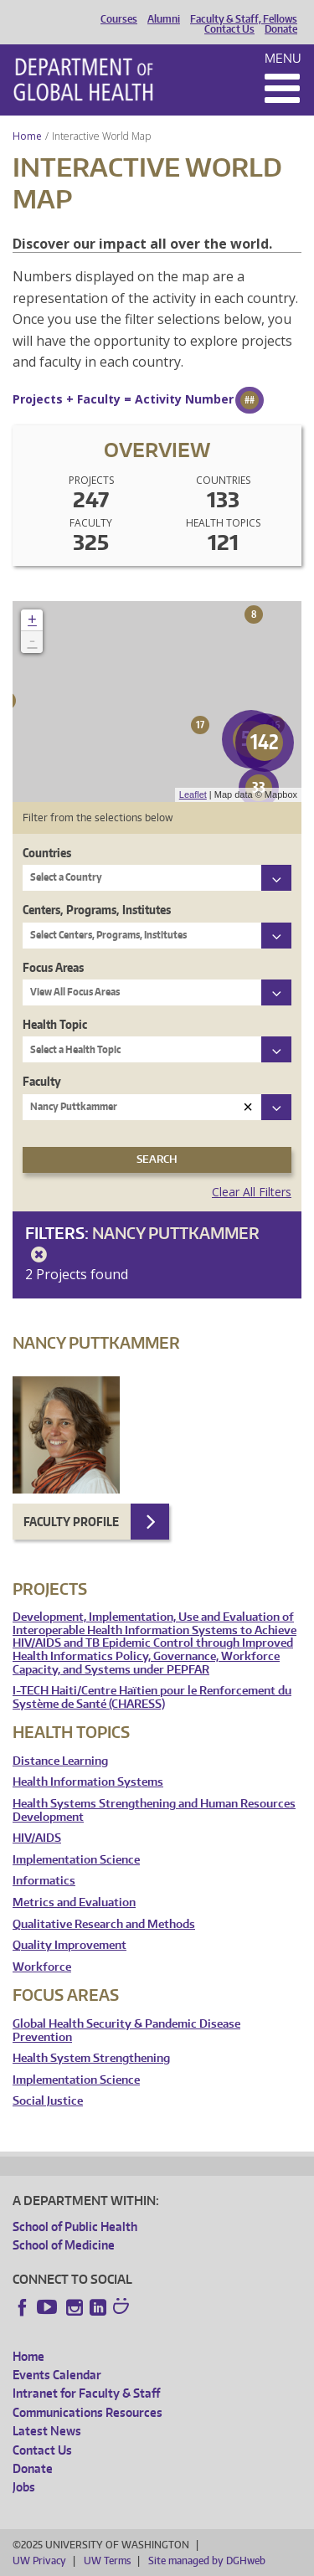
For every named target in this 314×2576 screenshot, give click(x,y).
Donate (281, 29)
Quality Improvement (69, 1945)
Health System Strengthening (91, 2058)
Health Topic (55, 1024)
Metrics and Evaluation (74, 1902)
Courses (118, 19)
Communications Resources (87, 2412)
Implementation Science (76, 1860)
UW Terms (107, 2560)
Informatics (44, 1880)
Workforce (42, 1967)
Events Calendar (57, 2375)
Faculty (42, 1081)
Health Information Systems (88, 1782)
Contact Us (229, 29)
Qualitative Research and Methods (104, 1924)
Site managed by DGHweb (206, 2560)
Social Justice (48, 2101)
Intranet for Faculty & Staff (86, 2393)
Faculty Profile (71, 1521)
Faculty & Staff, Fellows (243, 19)
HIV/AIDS (37, 1838)
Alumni (163, 19)
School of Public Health (75, 2226)
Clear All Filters (251, 1192)
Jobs (24, 2487)
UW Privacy (39, 2560)
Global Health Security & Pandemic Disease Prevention (126, 2031)
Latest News (47, 2431)
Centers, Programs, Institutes (97, 909)
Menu (283, 58)
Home (27, 136)
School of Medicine (64, 2245)
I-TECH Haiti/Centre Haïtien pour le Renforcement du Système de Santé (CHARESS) (152, 1697)
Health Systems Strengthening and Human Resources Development (154, 1810)
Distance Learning (60, 1761)
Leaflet (193, 794)
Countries (47, 853)
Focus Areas (53, 967)
